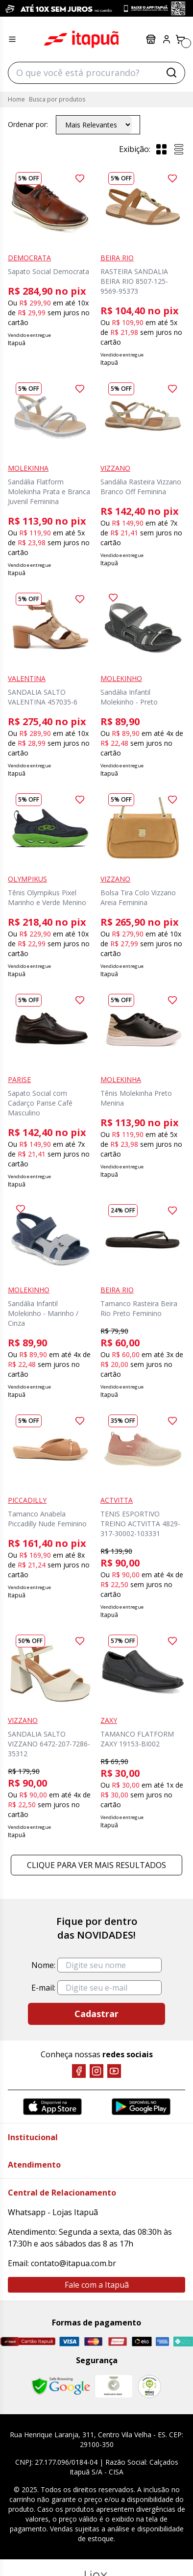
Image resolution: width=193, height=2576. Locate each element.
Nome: (43, 1965)
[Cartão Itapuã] (27, 2341)
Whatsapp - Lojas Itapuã (53, 2212)
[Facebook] (79, 2071)
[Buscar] (171, 72)
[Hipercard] (117, 2342)
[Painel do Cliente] (166, 39)
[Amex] (162, 2342)
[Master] (93, 2342)
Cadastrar (96, 2014)
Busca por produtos (57, 99)
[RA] (149, 2386)
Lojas (151, 39)
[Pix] (183, 2341)
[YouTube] (114, 2071)
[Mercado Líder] (113, 2386)
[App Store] (52, 2106)
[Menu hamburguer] (12, 39)
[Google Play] (141, 2106)
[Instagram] (96, 2071)
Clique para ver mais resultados (96, 1865)
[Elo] (142, 2341)
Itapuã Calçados (81, 39)
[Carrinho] (180, 39)
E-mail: (43, 1987)
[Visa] (69, 2341)
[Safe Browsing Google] (60, 2386)
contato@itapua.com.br (73, 2263)
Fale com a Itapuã (97, 2284)
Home (16, 99)
